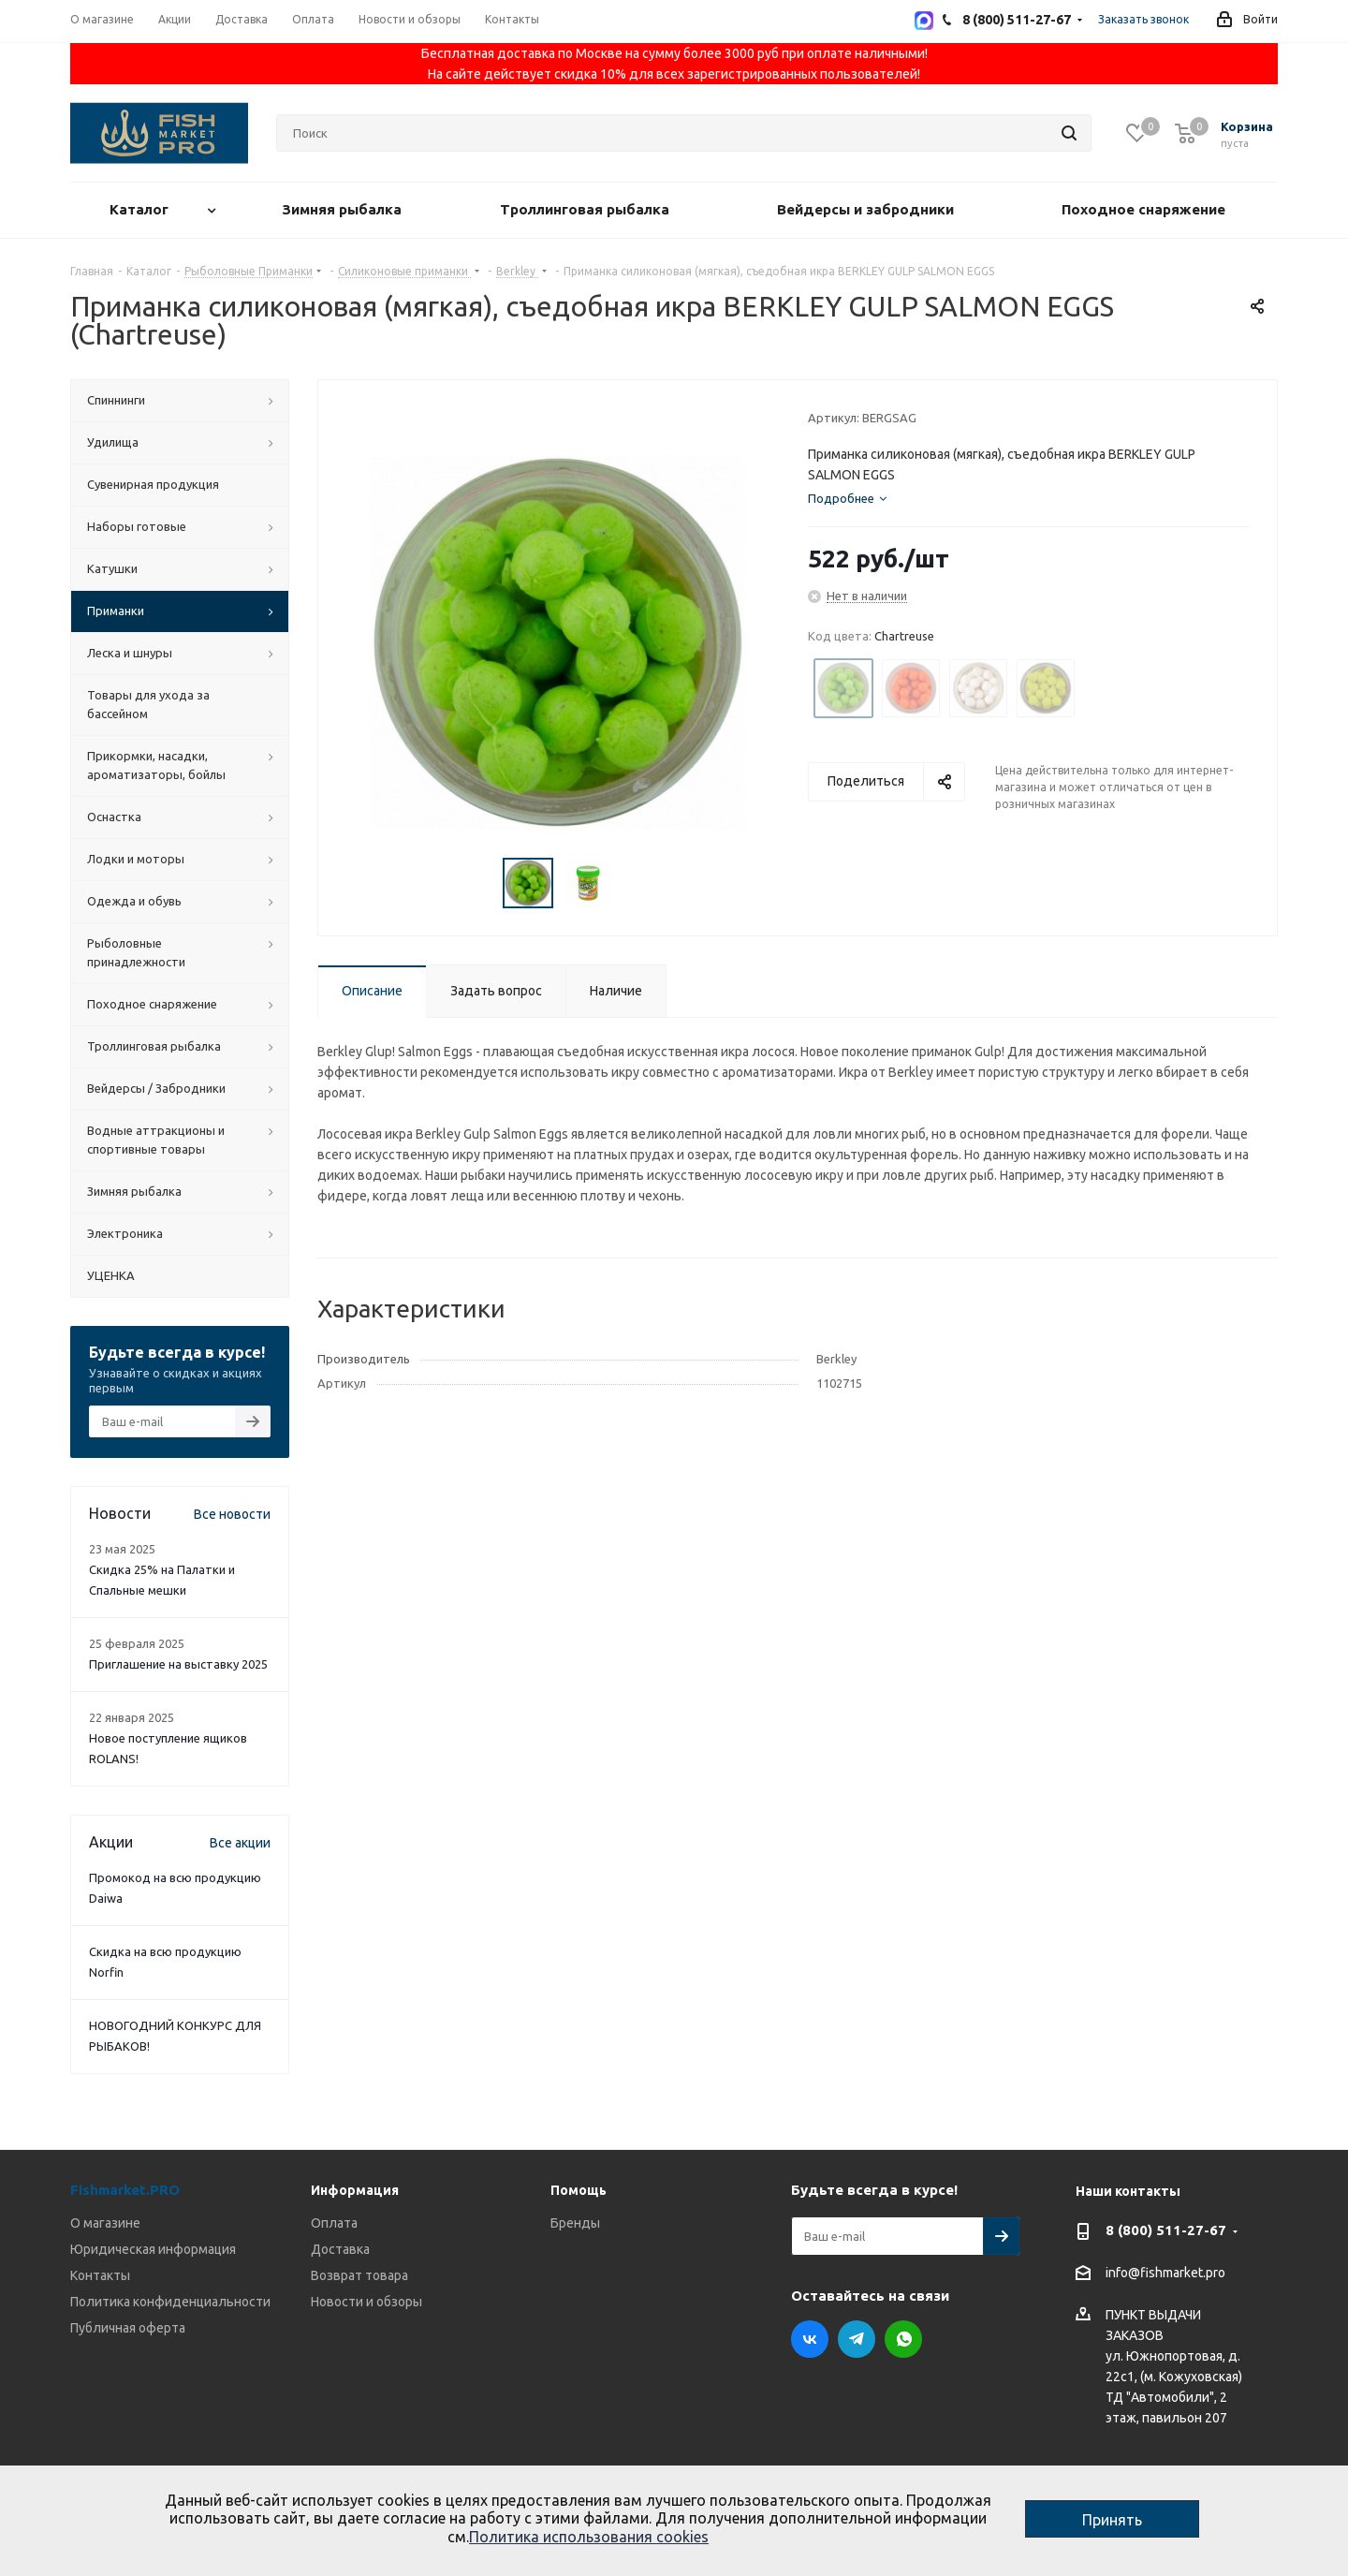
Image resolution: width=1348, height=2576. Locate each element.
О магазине (105, 2222)
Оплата (334, 2222)
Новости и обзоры (366, 2301)
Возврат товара (359, 2275)
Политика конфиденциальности (170, 2301)
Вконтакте (809, 2339)
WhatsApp (903, 2339)
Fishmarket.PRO (125, 2190)
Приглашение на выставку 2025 (178, 1664)
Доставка (340, 2249)
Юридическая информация (153, 2249)
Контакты (100, 2275)
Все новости (232, 1514)
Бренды (575, 2222)
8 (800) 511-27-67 (1166, 2230)
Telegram (856, 2339)
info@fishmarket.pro (1165, 2273)
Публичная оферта (127, 2327)
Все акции (240, 1842)
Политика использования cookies (589, 2536)
